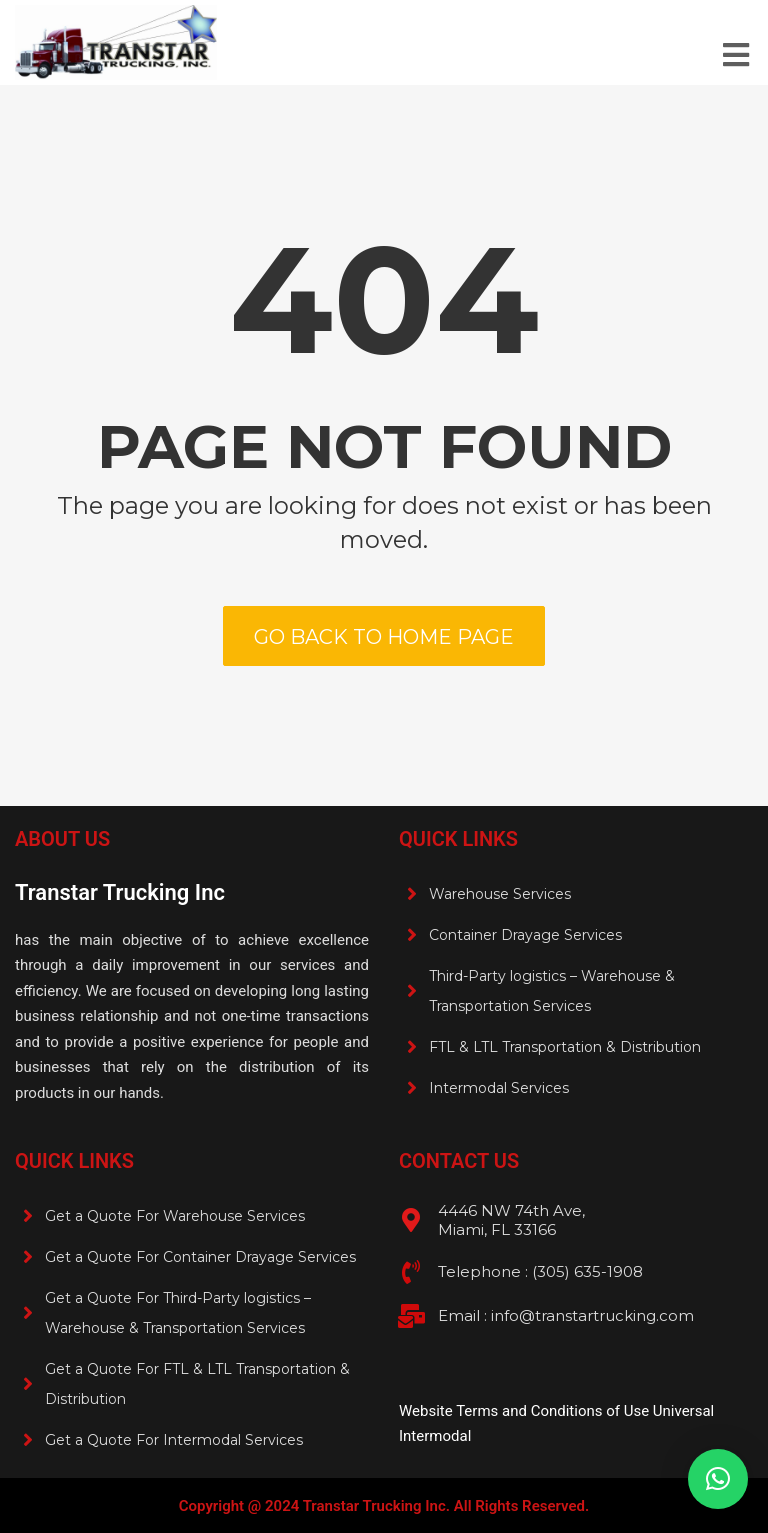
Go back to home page (384, 637)
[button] (718, 1479)
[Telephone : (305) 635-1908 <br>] (411, 1272)
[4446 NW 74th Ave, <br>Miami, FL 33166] (411, 1220)
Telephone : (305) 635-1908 (540, 1271)
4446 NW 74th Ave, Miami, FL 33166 (511, 1220)
